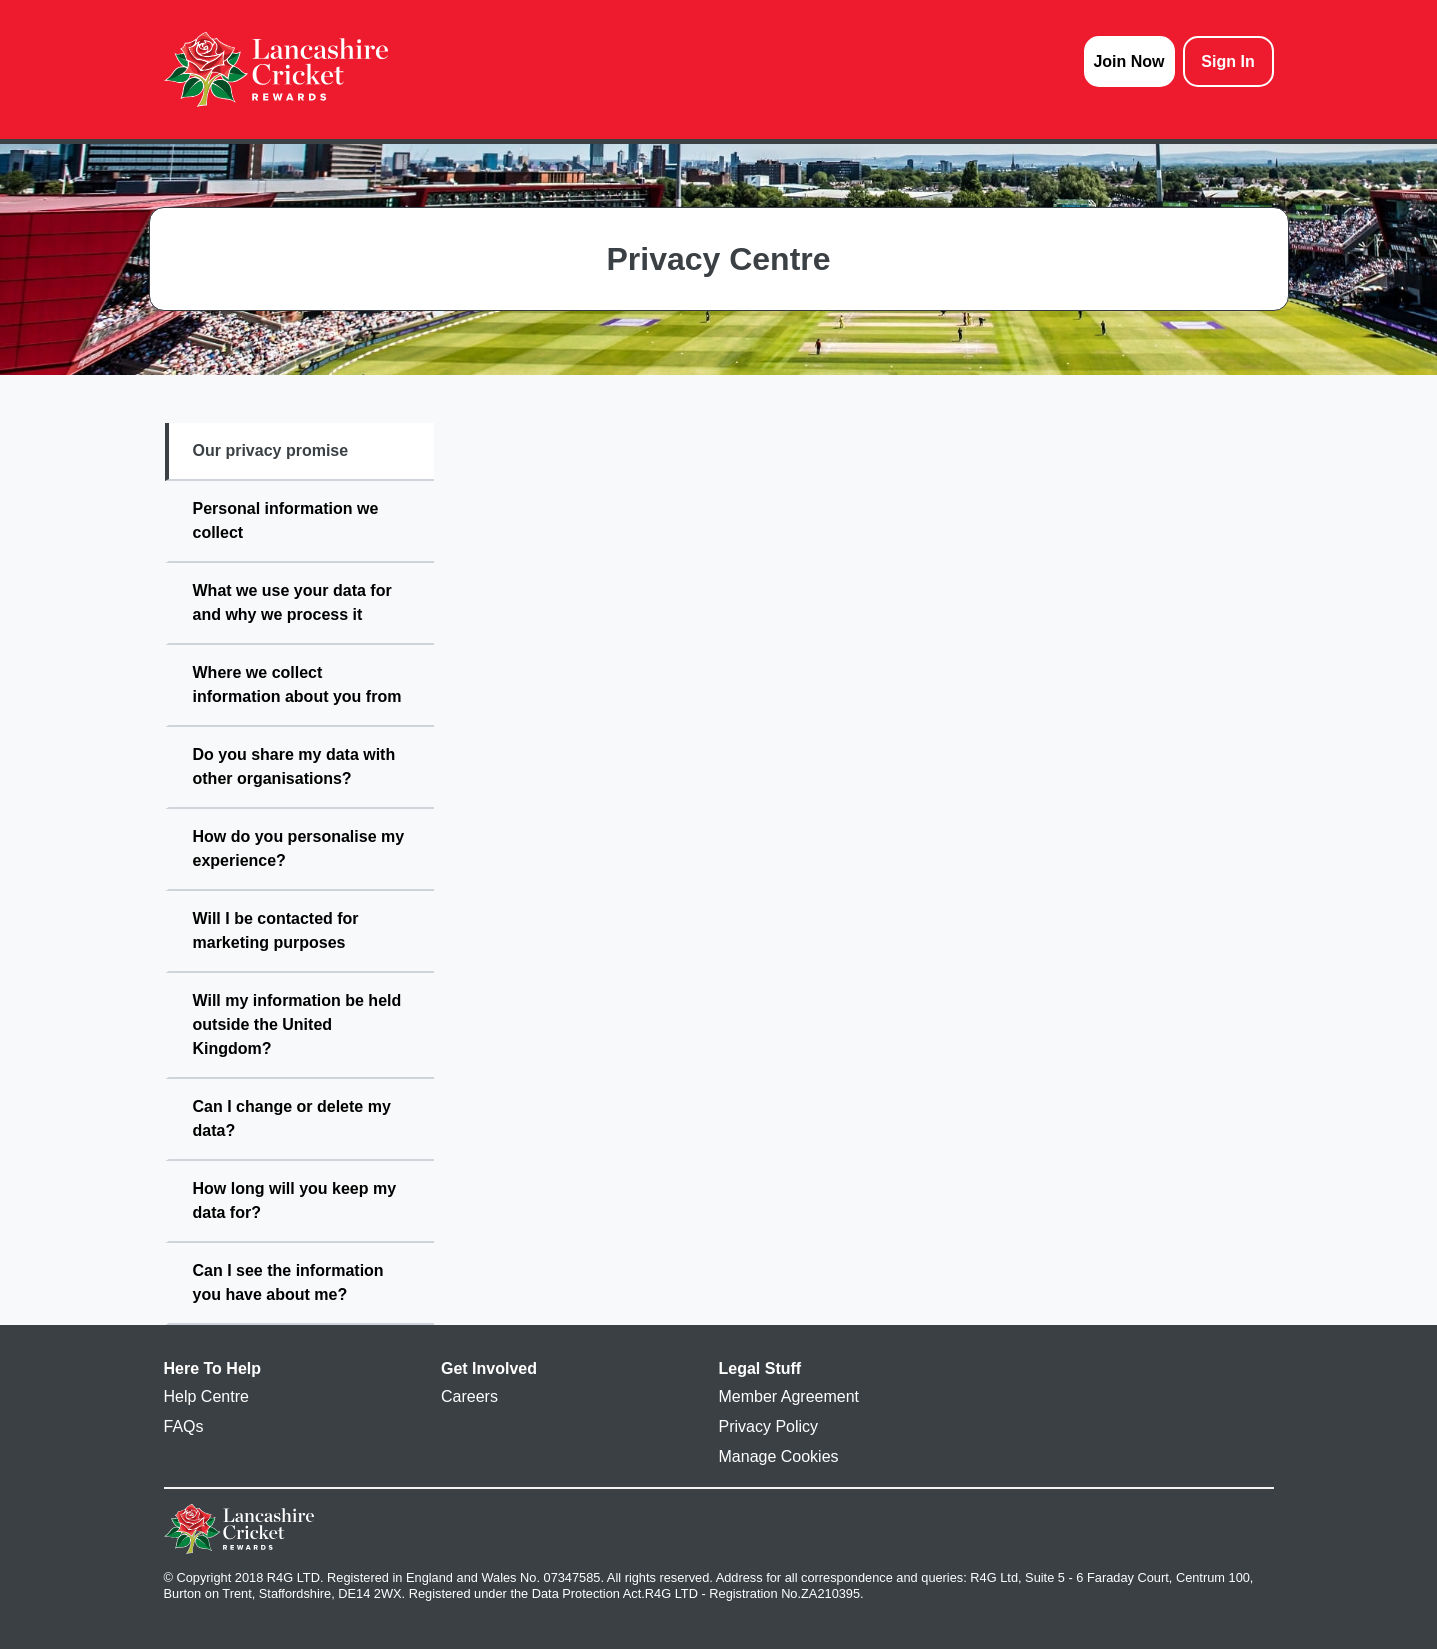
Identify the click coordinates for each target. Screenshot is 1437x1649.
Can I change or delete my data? (292, 1118)
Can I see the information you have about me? (288, 1282)
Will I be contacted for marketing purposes (276, 930)
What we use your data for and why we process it (292, 602)
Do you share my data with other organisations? (294, 766)
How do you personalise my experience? (299, 848)
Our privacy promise (271, 450)
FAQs (184, 1426)
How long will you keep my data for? (295, 1200)
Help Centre (206, 1396)
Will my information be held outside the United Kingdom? (297, 1024)
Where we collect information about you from (297, 684)
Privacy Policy (769, 1426)
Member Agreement (789, 1396)
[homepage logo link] (276, 69)
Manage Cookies (779, 1456)
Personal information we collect (286, 520)
